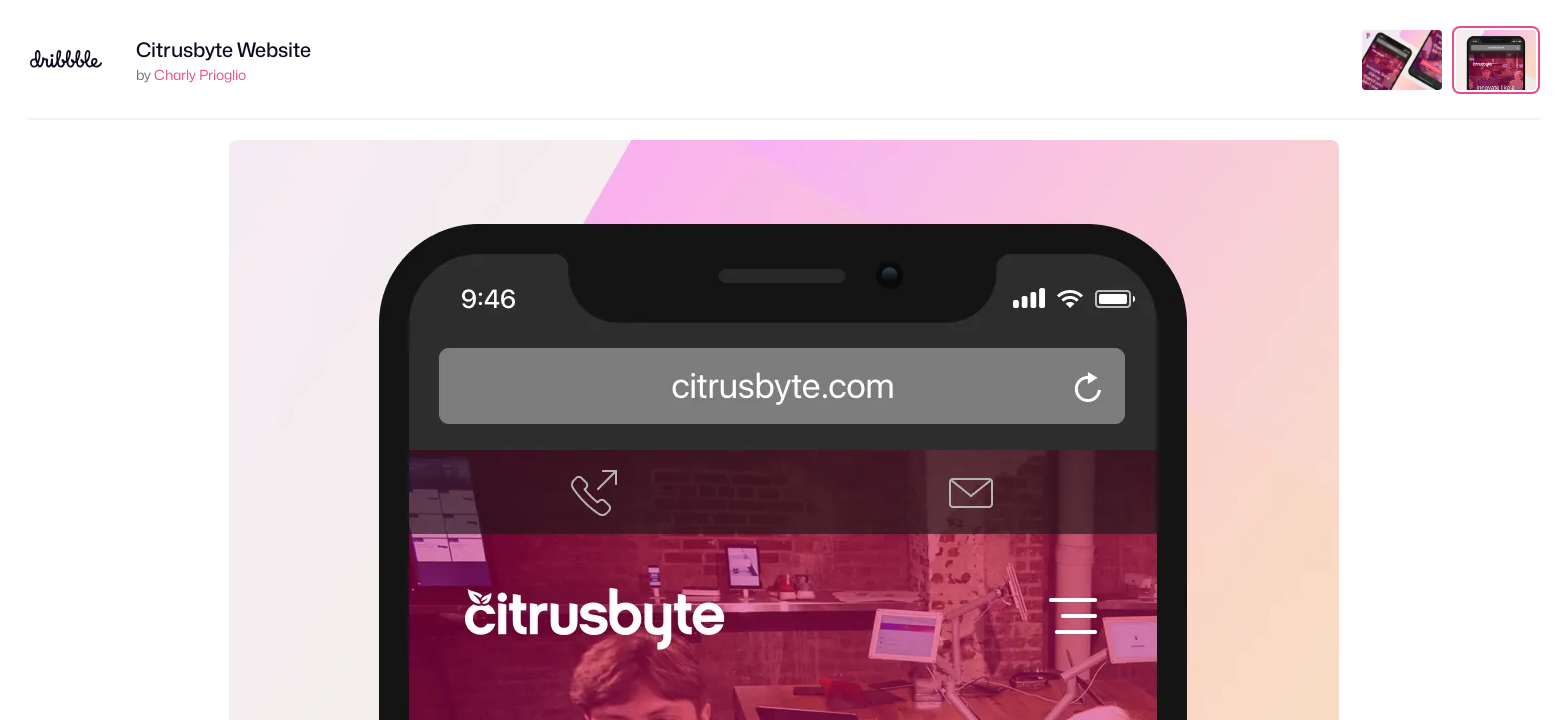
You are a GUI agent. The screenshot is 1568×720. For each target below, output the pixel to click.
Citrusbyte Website (223, 50)
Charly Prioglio (200, 74)
